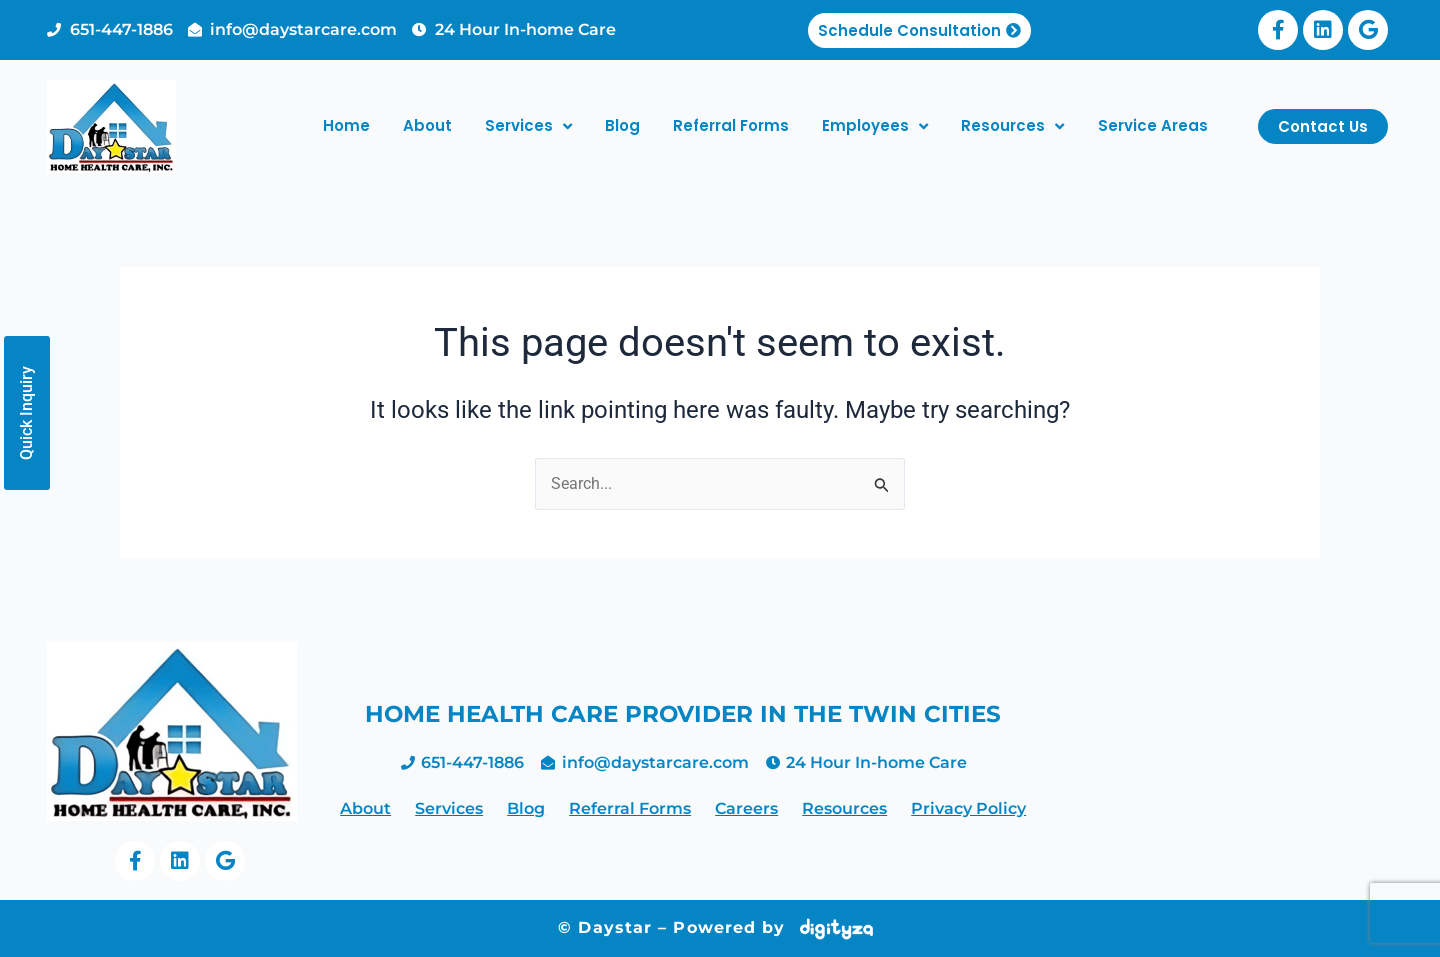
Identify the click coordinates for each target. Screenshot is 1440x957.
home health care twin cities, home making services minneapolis (1220, 757)
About (427, 125)
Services (528, 126)
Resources (1012, 126)
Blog (622, 125)
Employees (875, 126)
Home (346, 125)
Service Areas (1153, 125)
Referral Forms (731, 125)
